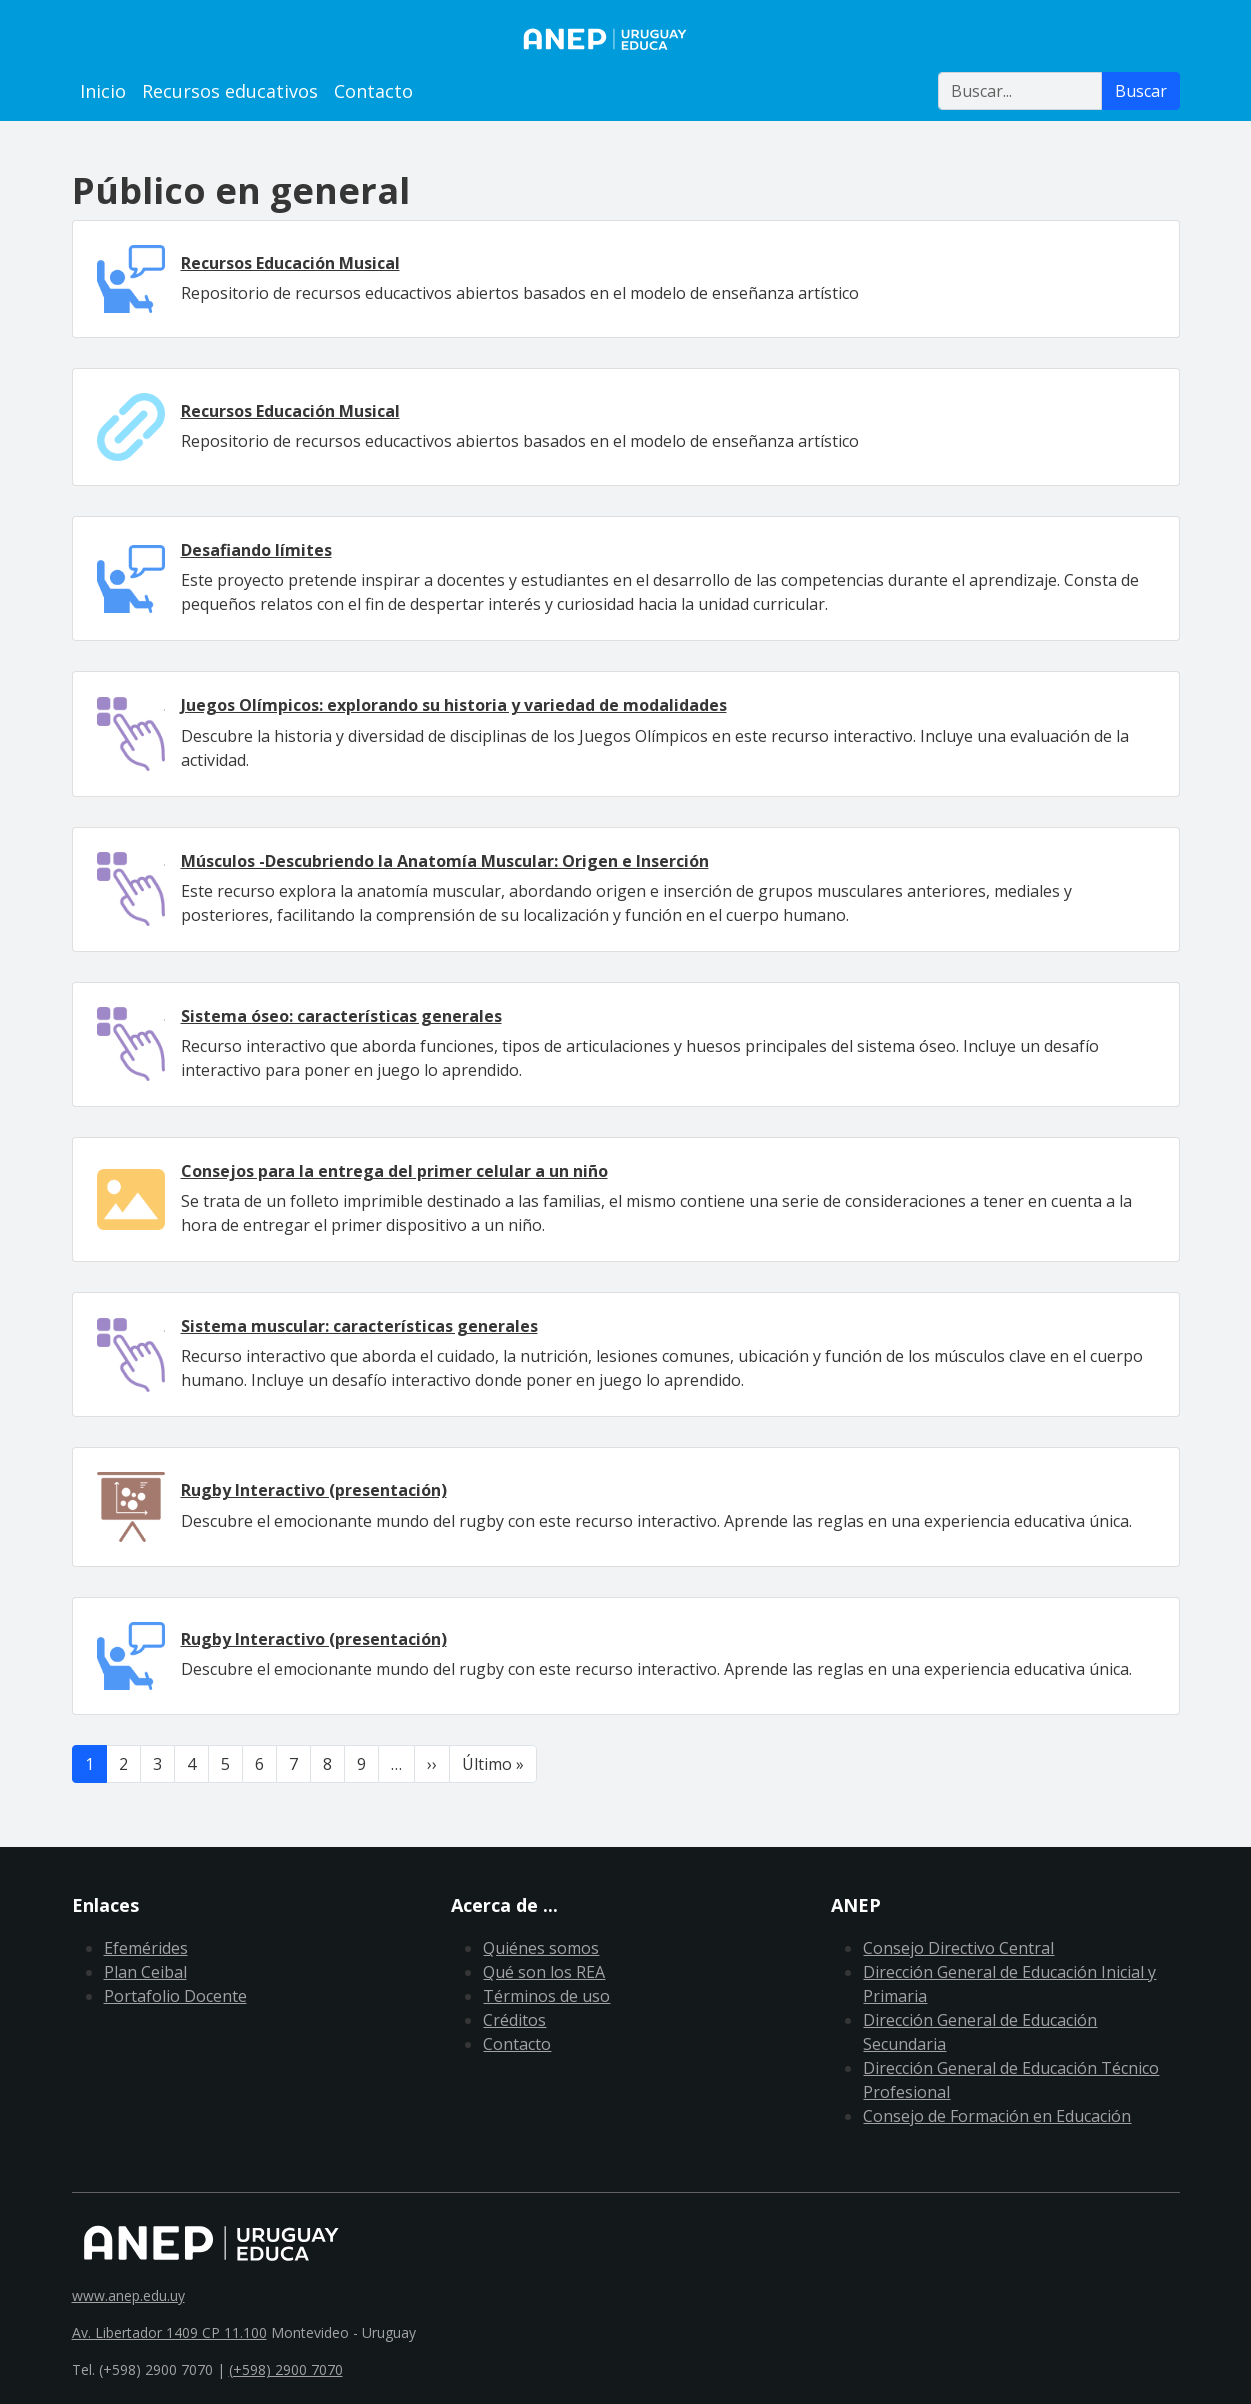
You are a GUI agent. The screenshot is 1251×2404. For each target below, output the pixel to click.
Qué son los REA (544, 1972)
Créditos (514, 2020)
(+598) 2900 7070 (286, 2369)
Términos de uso (546, 1996)
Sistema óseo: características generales (341, 1016)
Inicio (103, 91)
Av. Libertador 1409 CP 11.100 (169, 2332)
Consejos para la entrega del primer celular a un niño (394, 1171)
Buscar (1141, 91)
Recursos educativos (230, 91)
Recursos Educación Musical (290, 263)
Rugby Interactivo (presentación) (314, 1490)
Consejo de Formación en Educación (997, 2116)
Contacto (373, 91)
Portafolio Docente (175, 1996)
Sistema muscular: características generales (359, 1326)
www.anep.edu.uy (128, 2295)
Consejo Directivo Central (958, 1948)
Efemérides (146, 1948)
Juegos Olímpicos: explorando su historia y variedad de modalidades (454, 705)
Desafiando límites (256, 550)
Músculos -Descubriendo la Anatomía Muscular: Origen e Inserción (445, 861)
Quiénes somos (541, 1948)
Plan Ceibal (145, 1972)
